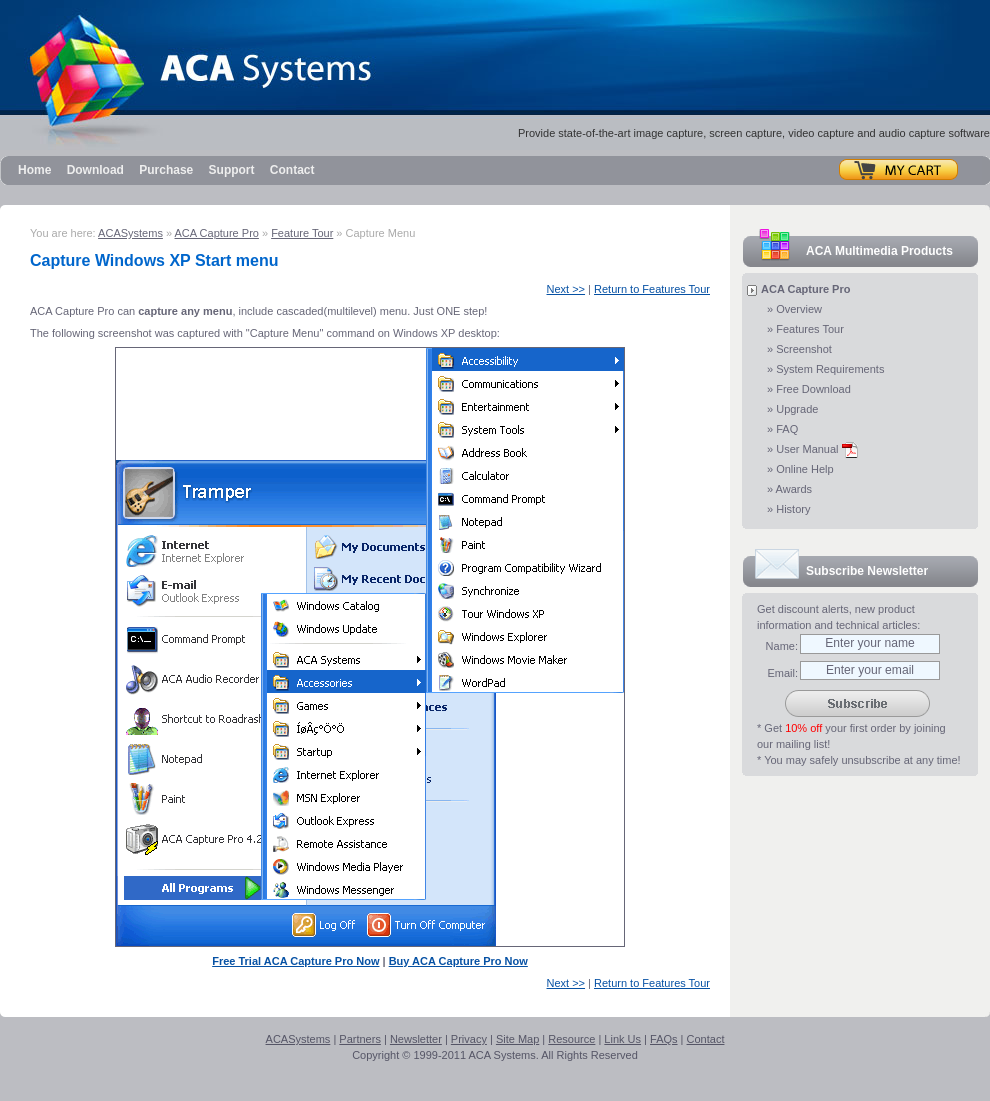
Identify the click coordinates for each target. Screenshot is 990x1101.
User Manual (816, 449)
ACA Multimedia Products (879, 251)
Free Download (813, 389)
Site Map (517, 1039)
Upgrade (797, 409)
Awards (794, 489)
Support (232, 170)
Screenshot (804, 349)
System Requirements (830, 369)
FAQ (787, 429)
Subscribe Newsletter (867, 571)
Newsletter (416, 1039)
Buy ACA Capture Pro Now (458, 961)
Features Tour (810, 329)
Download (95, 170)
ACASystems (130, 233)
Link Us (622, 1039)
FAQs (664, 1039)
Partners (360, 1039)
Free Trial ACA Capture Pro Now (295, 961)
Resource (571, 1039)
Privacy (469, 1039)
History (793, 509)
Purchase (166, 170)
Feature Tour (302, 233)
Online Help (804, 469)
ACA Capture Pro (217, 233)
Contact (292, 170)
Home (34, 170)
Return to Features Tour (652, 289)
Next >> (566, 289)
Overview (799, 309)
